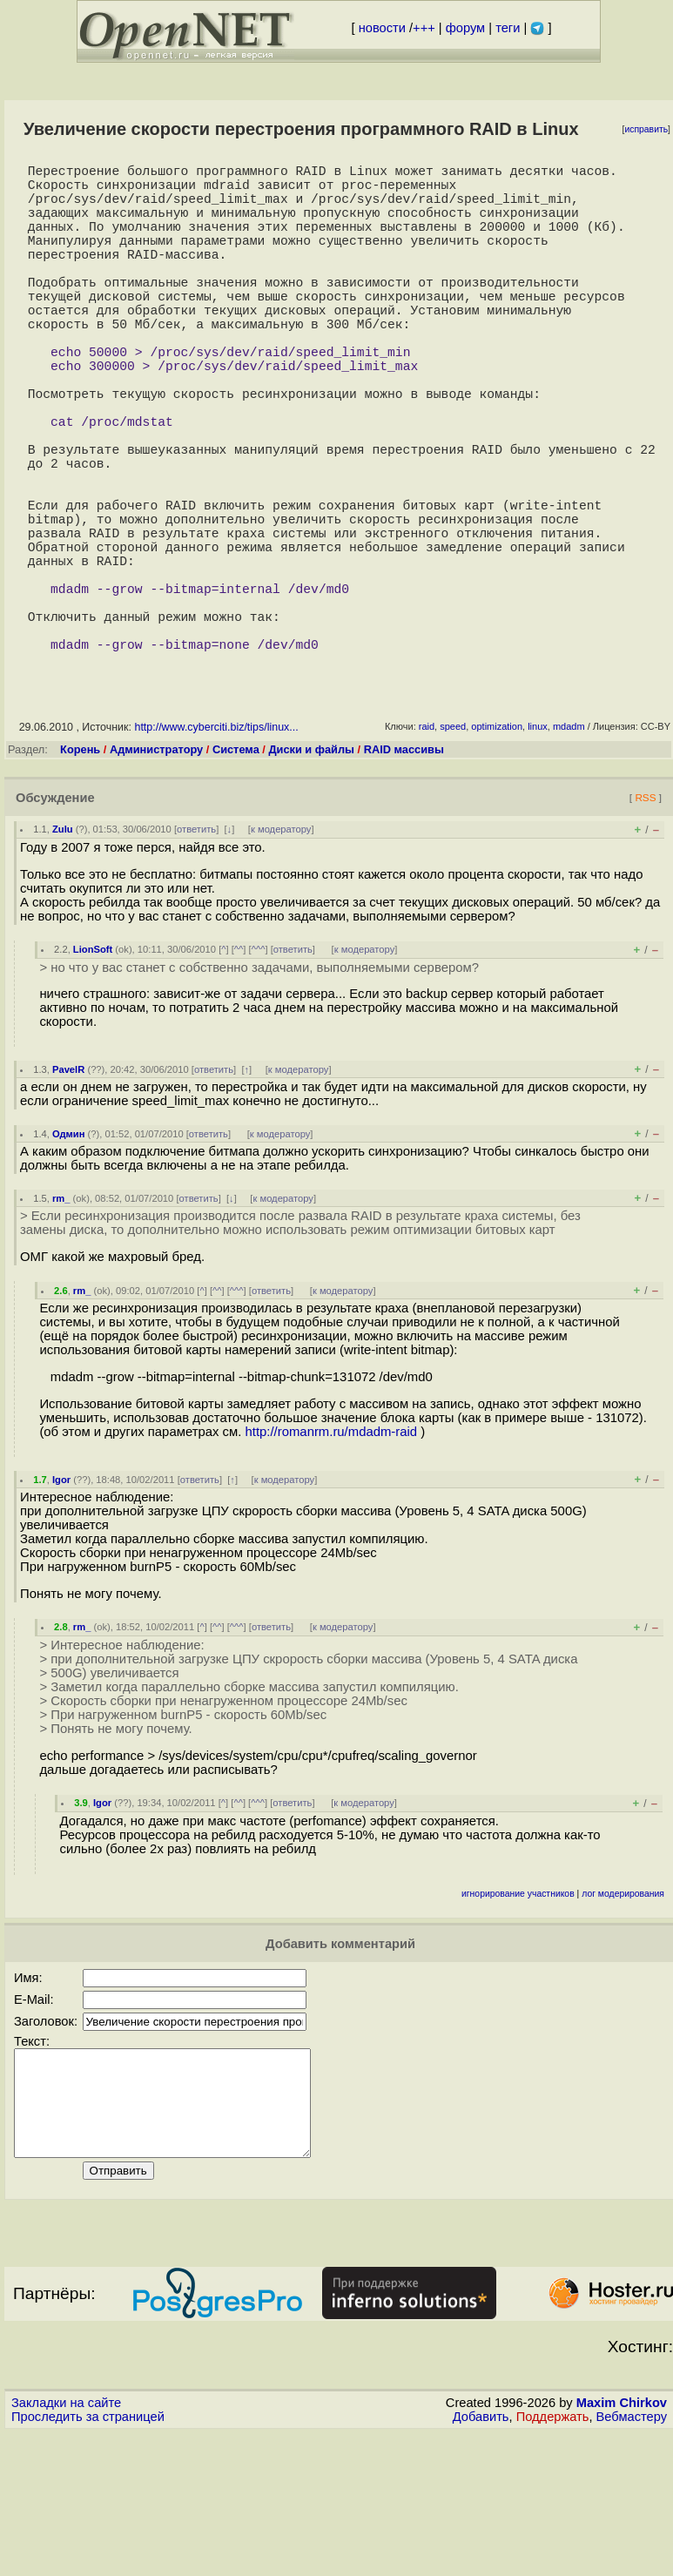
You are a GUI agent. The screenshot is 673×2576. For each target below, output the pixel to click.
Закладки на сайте (66, 2545)
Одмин (68, 1256)
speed (453, 848)
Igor (61, 1601)
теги (507, 28)
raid (426, 848)
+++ (424, 28)
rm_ (61, 1320)
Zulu (62, 951)
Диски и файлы (311, 871)
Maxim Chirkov (621, 2545)
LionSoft (92, 1071)
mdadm (569, 848)
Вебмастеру (631, 2559)
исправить (646, 129)
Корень (80, 871)
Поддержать (552, 2559)
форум (465, 28)
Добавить (481, 2559)
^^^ (259, 1071)
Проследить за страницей (88, 2559)
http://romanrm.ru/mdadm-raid (332, 1554)
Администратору (156, 871)
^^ (239, 1071)
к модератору (281, 951)
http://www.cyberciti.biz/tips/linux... (216, 849)
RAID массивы (404, 871)
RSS (645, 919)
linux (538, 848)
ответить (196, 951)
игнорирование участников (518, 2015)
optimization (496, 848)
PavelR (68, 1191)
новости (382, 28)
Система (235, 871)
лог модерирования (623, 2015)
